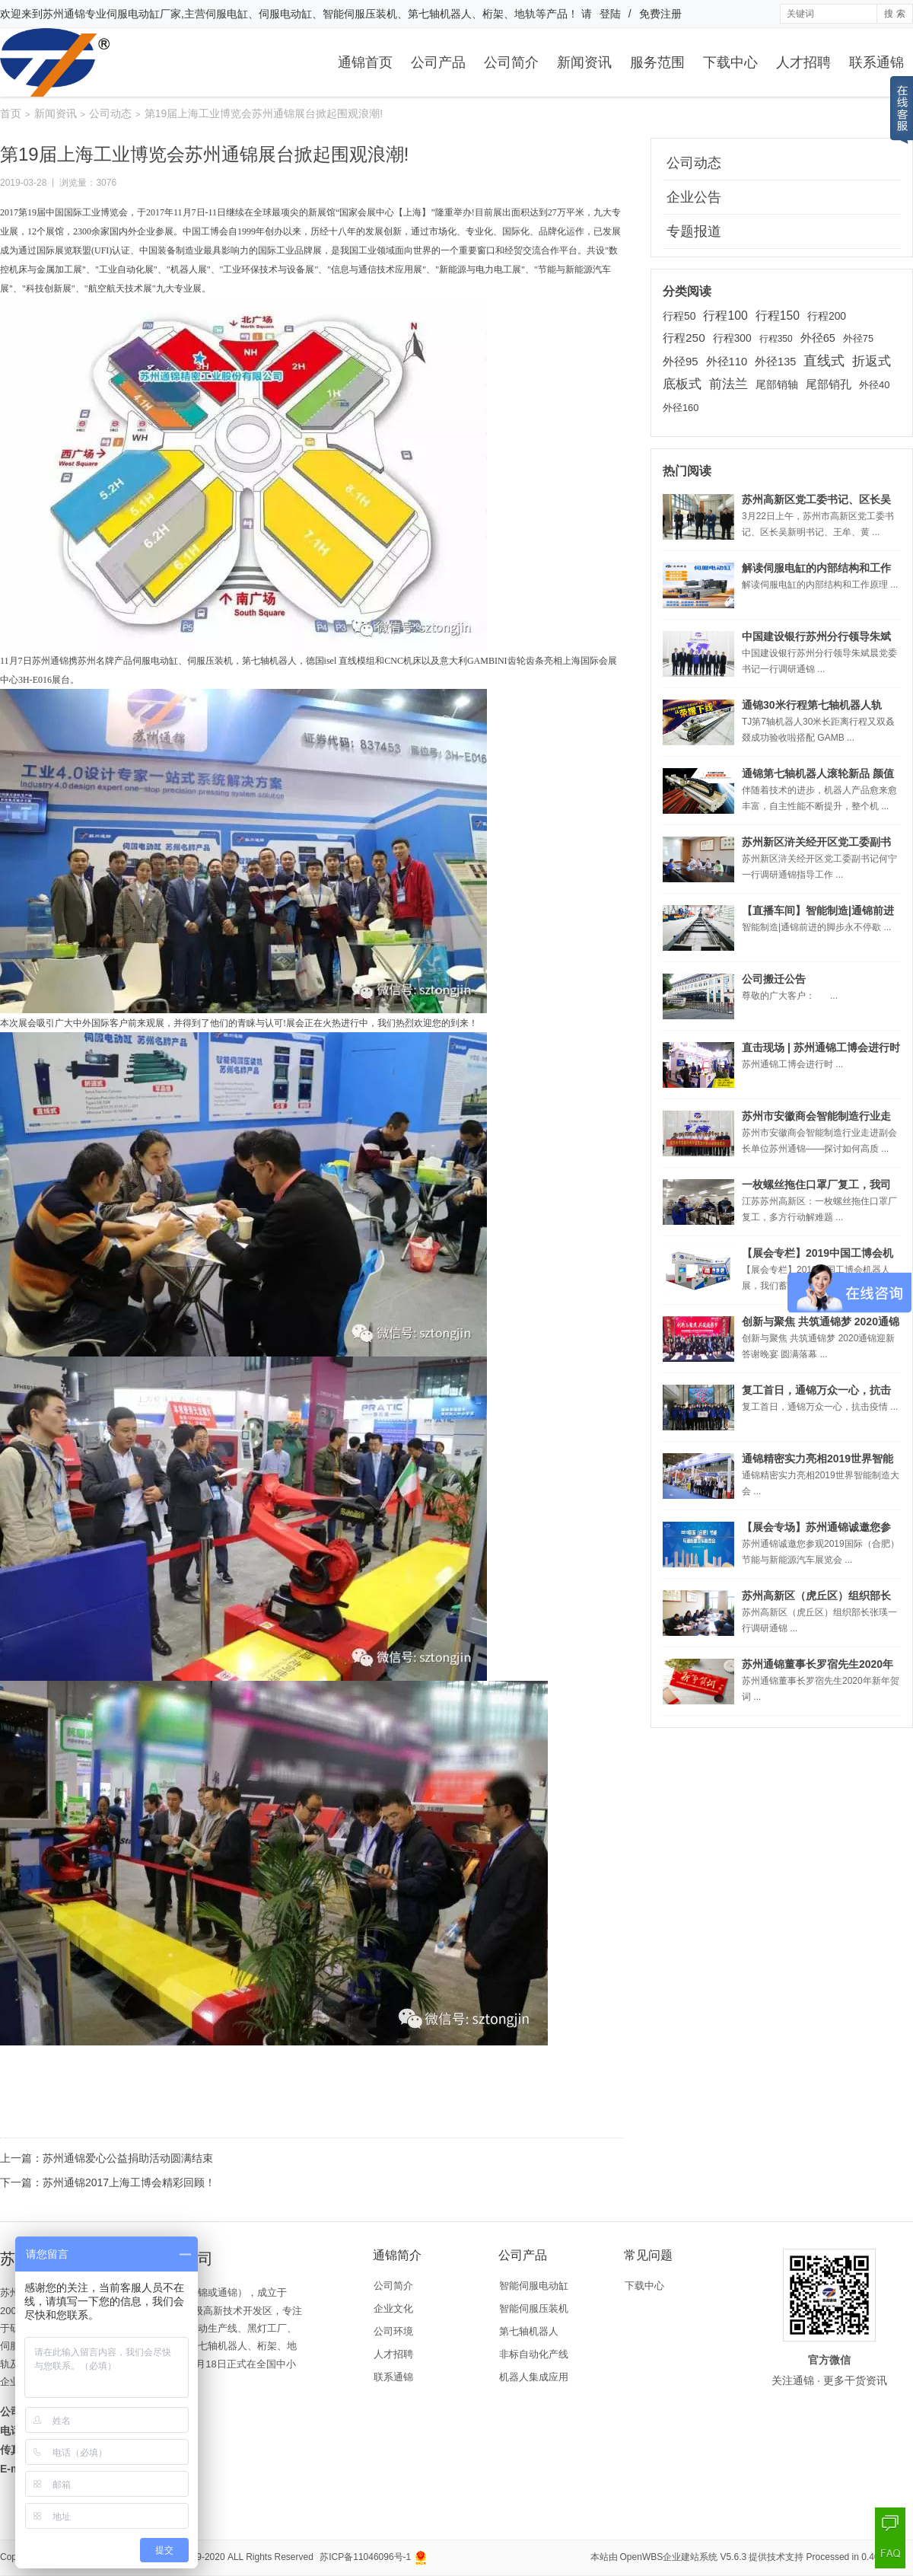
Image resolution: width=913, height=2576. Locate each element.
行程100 (725, 315)
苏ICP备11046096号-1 (365, 2557)
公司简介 (511, 62)
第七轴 (255, 660)
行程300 (732, 338)
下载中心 (730, 62)
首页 (10, 113)
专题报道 (693, 231)
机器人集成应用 (533, 2377)
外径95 (680, 361)
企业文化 (393, 2308)
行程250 (684, 337)
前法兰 (728, 383)
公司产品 (438, 62)
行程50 (679, 316)
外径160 (680, 407)
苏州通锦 (64, 14)
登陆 (610, 14)
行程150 (778, 315)
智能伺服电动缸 (533, 2285)
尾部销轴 (777, 384)
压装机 (219, 660)
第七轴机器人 (528, 2331)
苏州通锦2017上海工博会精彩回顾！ (129, 2182)
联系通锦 (876, 62)
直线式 (824, 360)
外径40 (874, 385)
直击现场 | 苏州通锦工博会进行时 (821, 1047)
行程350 (776, 338)
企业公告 (693, 197)
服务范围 (657, 62)
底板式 (682, 384)
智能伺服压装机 (533, 2308)
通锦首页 (365, 62)
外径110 (726, 361)
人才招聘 (803, 62)
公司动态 (110, 113)
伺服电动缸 (155, 660)
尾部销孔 (828, 384)
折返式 (871, 360)
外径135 (775, 361)
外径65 (817, 338)
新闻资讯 (584, 62)
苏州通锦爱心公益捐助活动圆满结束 (128, 2158)
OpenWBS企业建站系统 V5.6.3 (683, 2557)
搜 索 (894, 13)
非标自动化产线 (533, 2354)
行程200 (826, 316)
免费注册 (660, 14)
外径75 (858, 338)
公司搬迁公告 (774, 979)
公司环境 (393, 2331)
